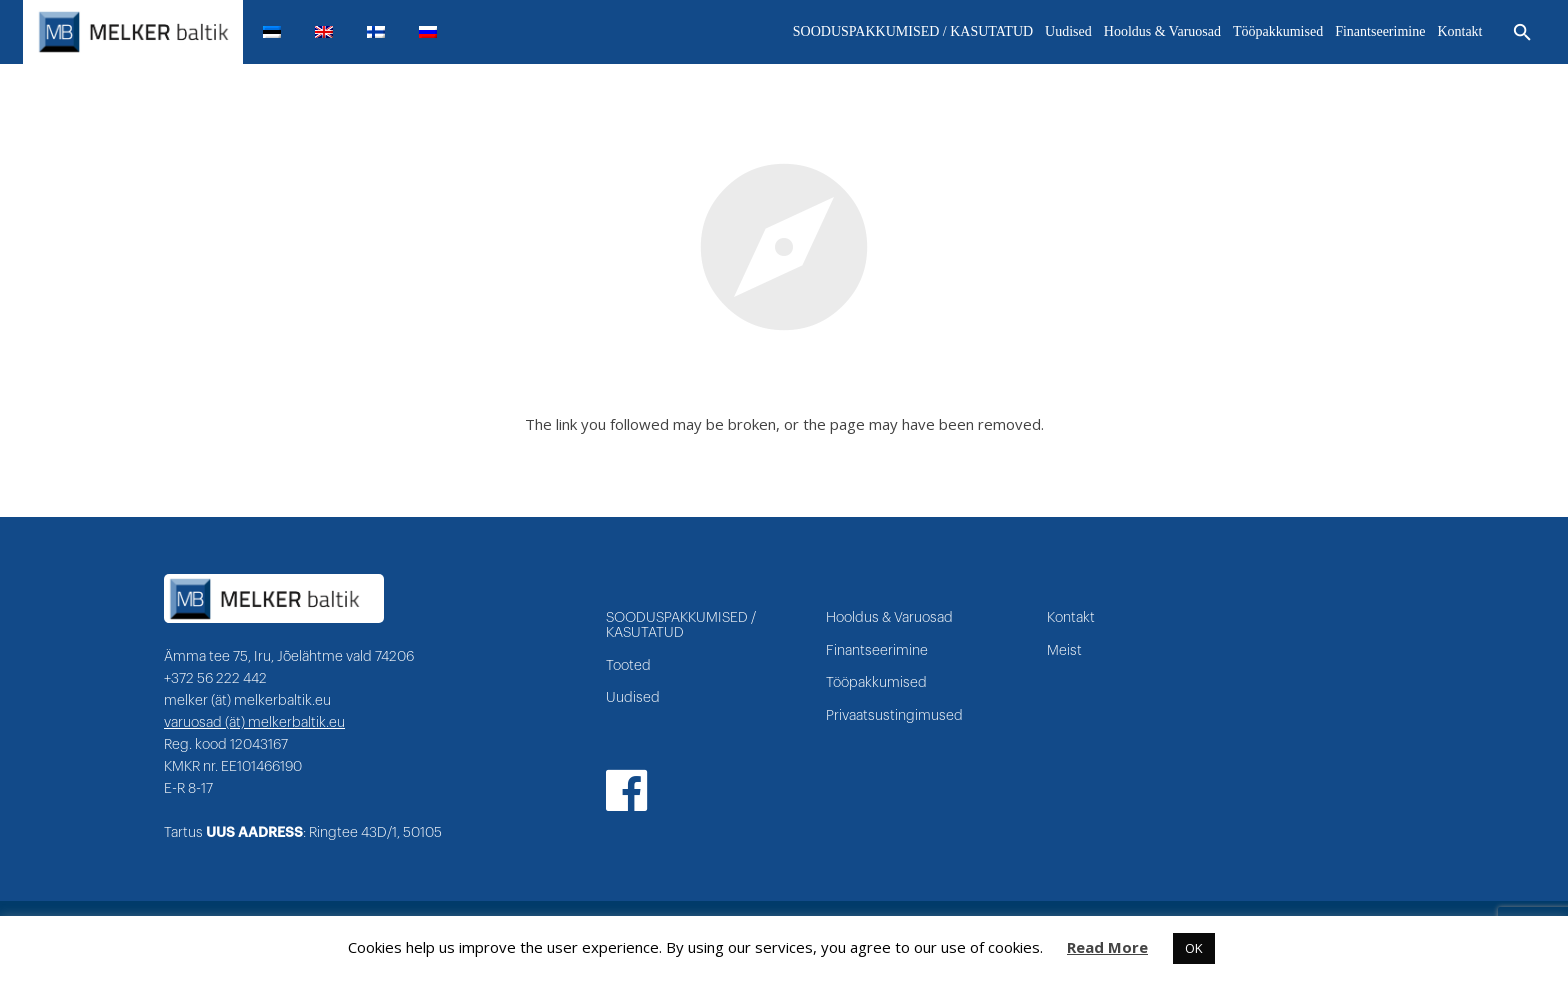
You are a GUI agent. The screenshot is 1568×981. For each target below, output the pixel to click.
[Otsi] (1522, 33)
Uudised (633, 698)
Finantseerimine (877, 651)
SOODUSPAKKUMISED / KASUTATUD (681, 625)
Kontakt (1071, 618)
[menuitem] (280, 32)
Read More (1107, 947)
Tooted (628, 666)
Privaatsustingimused (894, 716)
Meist (1064, 651)
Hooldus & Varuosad (889, 618)
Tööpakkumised (876, 683)
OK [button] (1194, 948)
